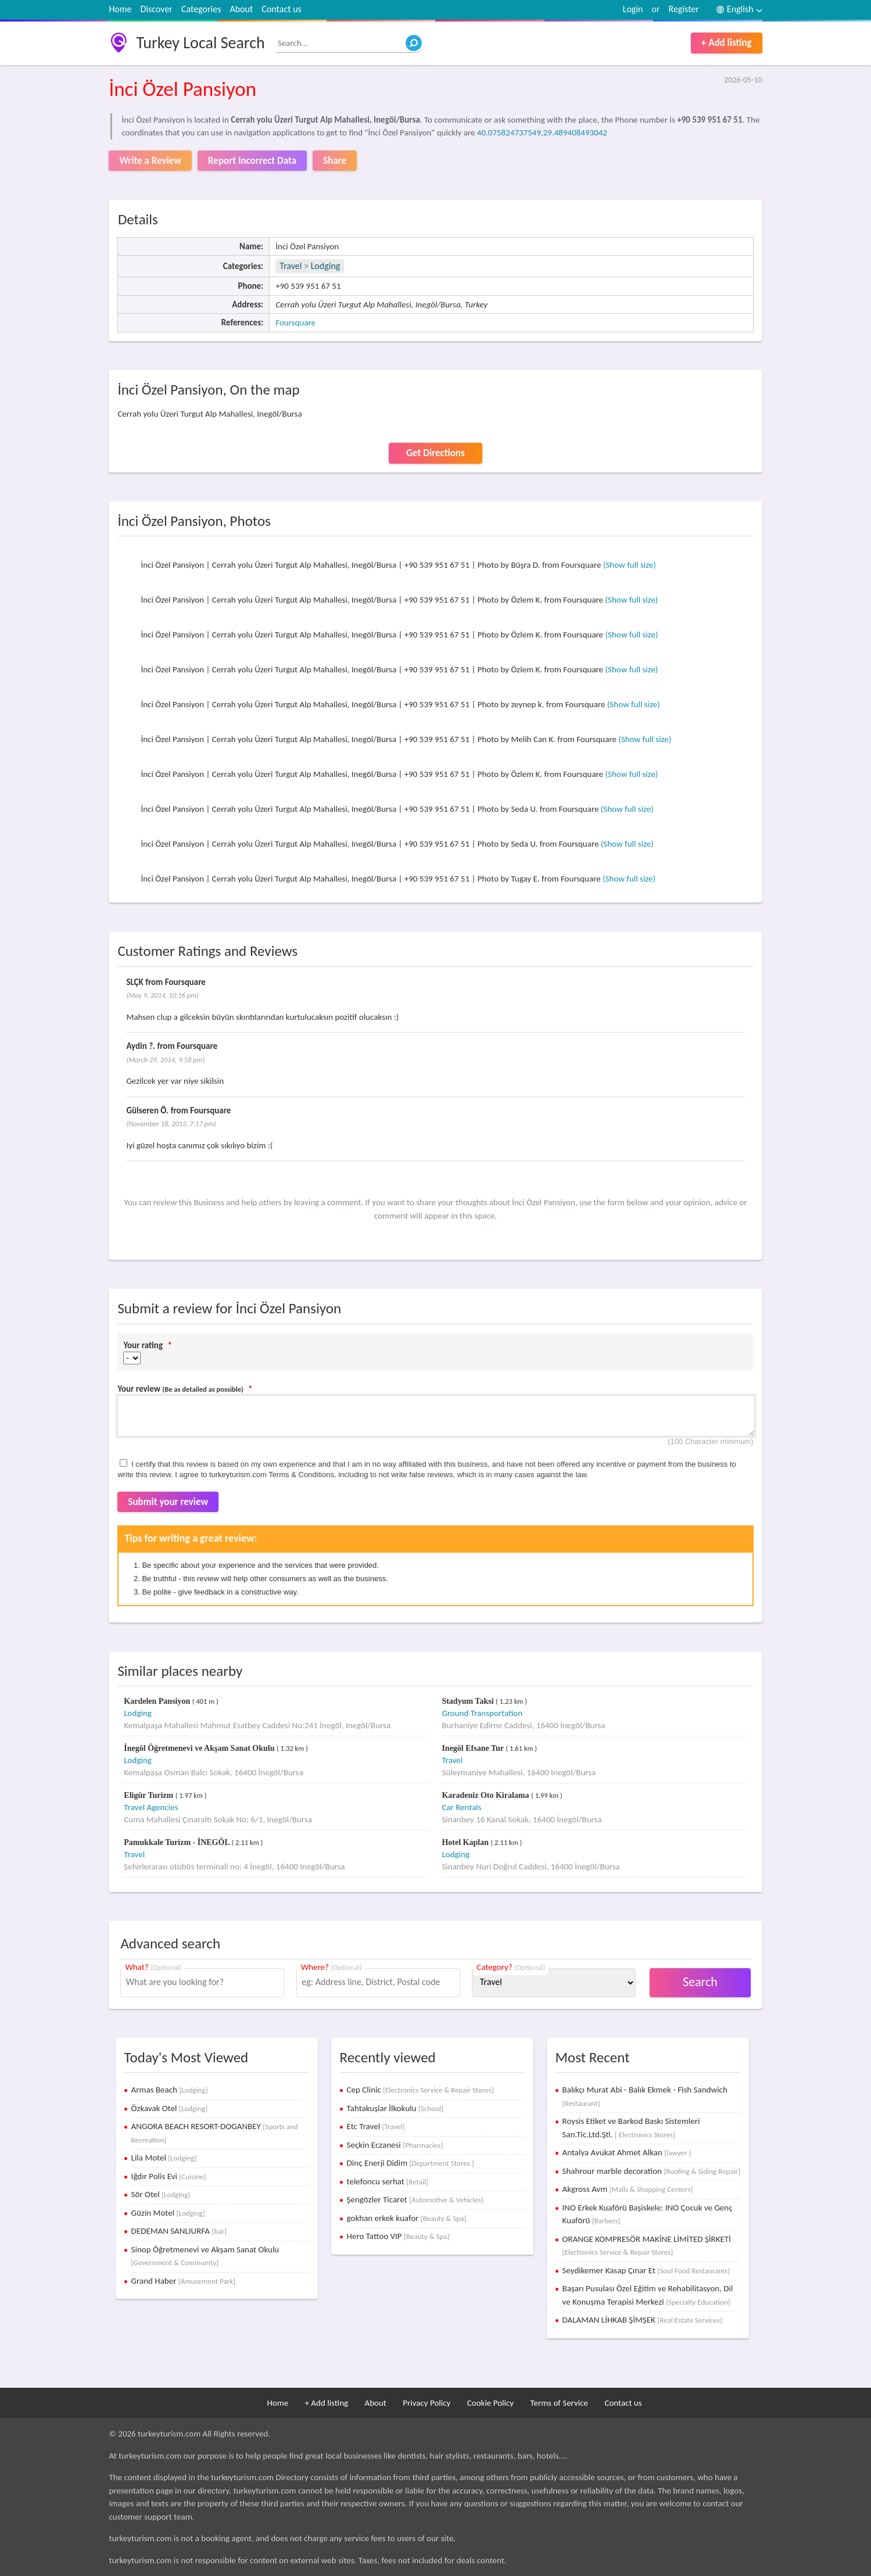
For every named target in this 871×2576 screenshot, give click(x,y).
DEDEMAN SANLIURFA (179, 2231)
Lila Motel (164, 2157)
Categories (201, 9)
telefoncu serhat (387, 2181)
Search (700, 1982)
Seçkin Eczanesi (395, 2145)
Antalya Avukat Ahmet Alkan (626, 2152)
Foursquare (295, 322)
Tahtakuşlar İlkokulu (395, 2108)
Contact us (281, 9)
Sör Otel (161, 2194)
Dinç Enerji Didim (410, 2163)
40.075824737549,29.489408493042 (542, 132)
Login (633, 9)
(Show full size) (629, 565)
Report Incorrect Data (252, 161)
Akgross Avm (627, 2189)
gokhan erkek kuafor (407, 2218)
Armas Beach (169, 2089)
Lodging (325, 265)
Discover (157, 9)
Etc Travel (376, 2126)
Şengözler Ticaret (415, 2199)
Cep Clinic (420, 2089)
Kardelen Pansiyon (158, 1701)
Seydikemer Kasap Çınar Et (646, 2270)
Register (683, 9)
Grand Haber (183, 2281)
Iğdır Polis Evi (168, 2176)
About (241, 9)
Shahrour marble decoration (651, 2171)
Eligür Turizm (149, 1795)
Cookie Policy (490, 2403)
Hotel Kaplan (466, 1842)
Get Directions (435, 453)
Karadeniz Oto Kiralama (486, 1795)
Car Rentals (461, 1807)
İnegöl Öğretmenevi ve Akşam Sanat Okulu (200, 1748)
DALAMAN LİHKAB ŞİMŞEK (642, 2320)
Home (120, 9)
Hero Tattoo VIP (398, 2236)
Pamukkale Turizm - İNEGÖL (177, 1842)
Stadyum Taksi (469, 1701)
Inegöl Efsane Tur (474, 1748)
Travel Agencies (151, 1807)
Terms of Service (559, 2403)
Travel (290, 265)
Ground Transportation (482, 1713)
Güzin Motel (168, 2213)
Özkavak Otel (169, 2108)
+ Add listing (726, 43)
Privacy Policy (426, 2403)
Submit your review (168, 1502)
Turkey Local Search (200, 43)
